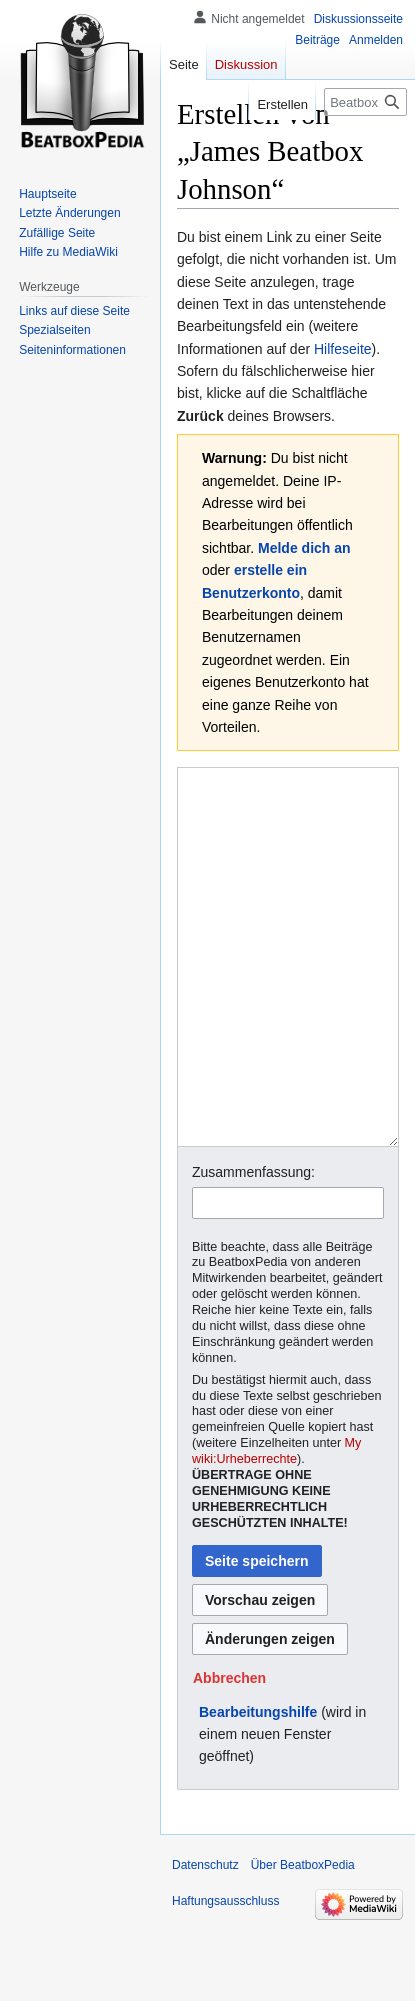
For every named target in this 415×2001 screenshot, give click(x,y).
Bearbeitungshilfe (258, 1787)
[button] (229, 1753)
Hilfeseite (343, 349)
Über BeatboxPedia (303, 1940)
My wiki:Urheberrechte (276, 1526)
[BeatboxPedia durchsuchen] (365, 102)
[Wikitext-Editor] (288, 994)
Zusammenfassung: (253, 1247)
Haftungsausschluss (225, 1976)
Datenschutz (205, 1940)
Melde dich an (304, 548)
